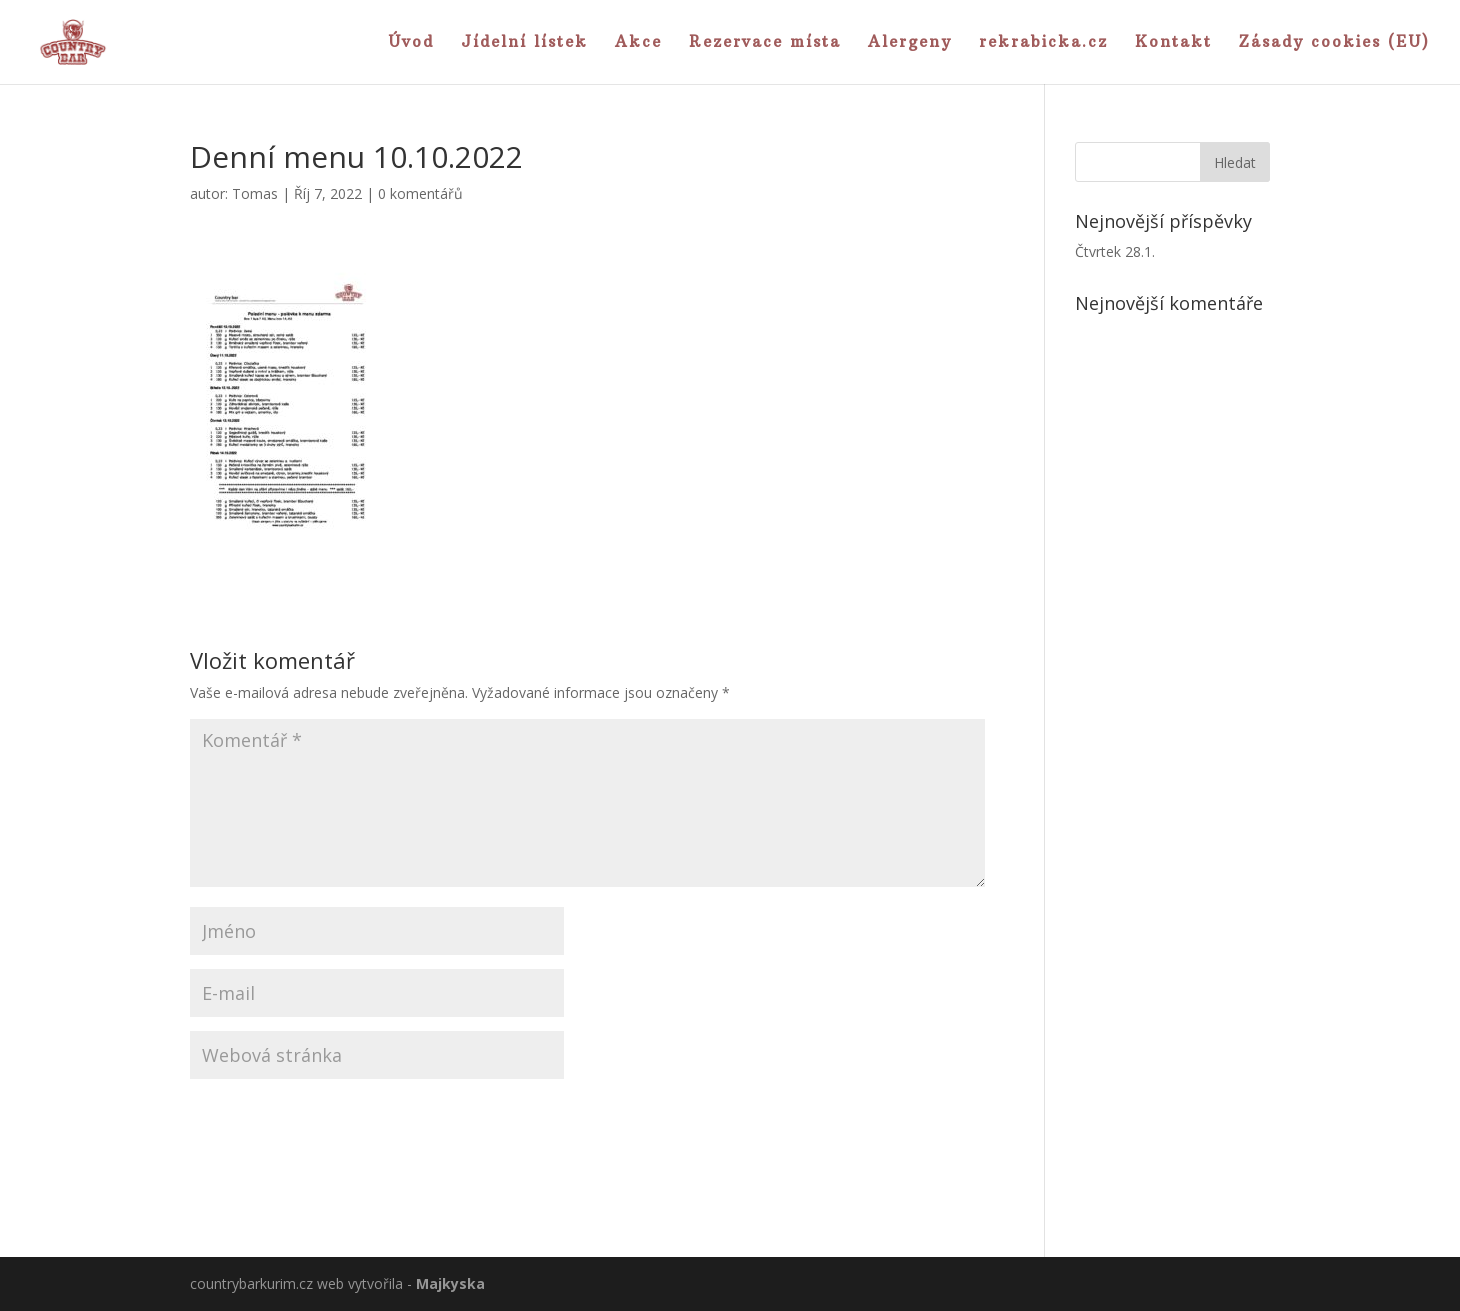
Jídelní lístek (524, 43)
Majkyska (450, 1283)
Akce (638, 43)
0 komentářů (420, 193)
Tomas (255, 193)
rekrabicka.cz (1043, 43)
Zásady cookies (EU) (1334, 43)
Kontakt (1173, 43)
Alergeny (910, 43)
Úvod (411, 43)
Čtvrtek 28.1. (1115, 251)
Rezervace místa (765, 43)
